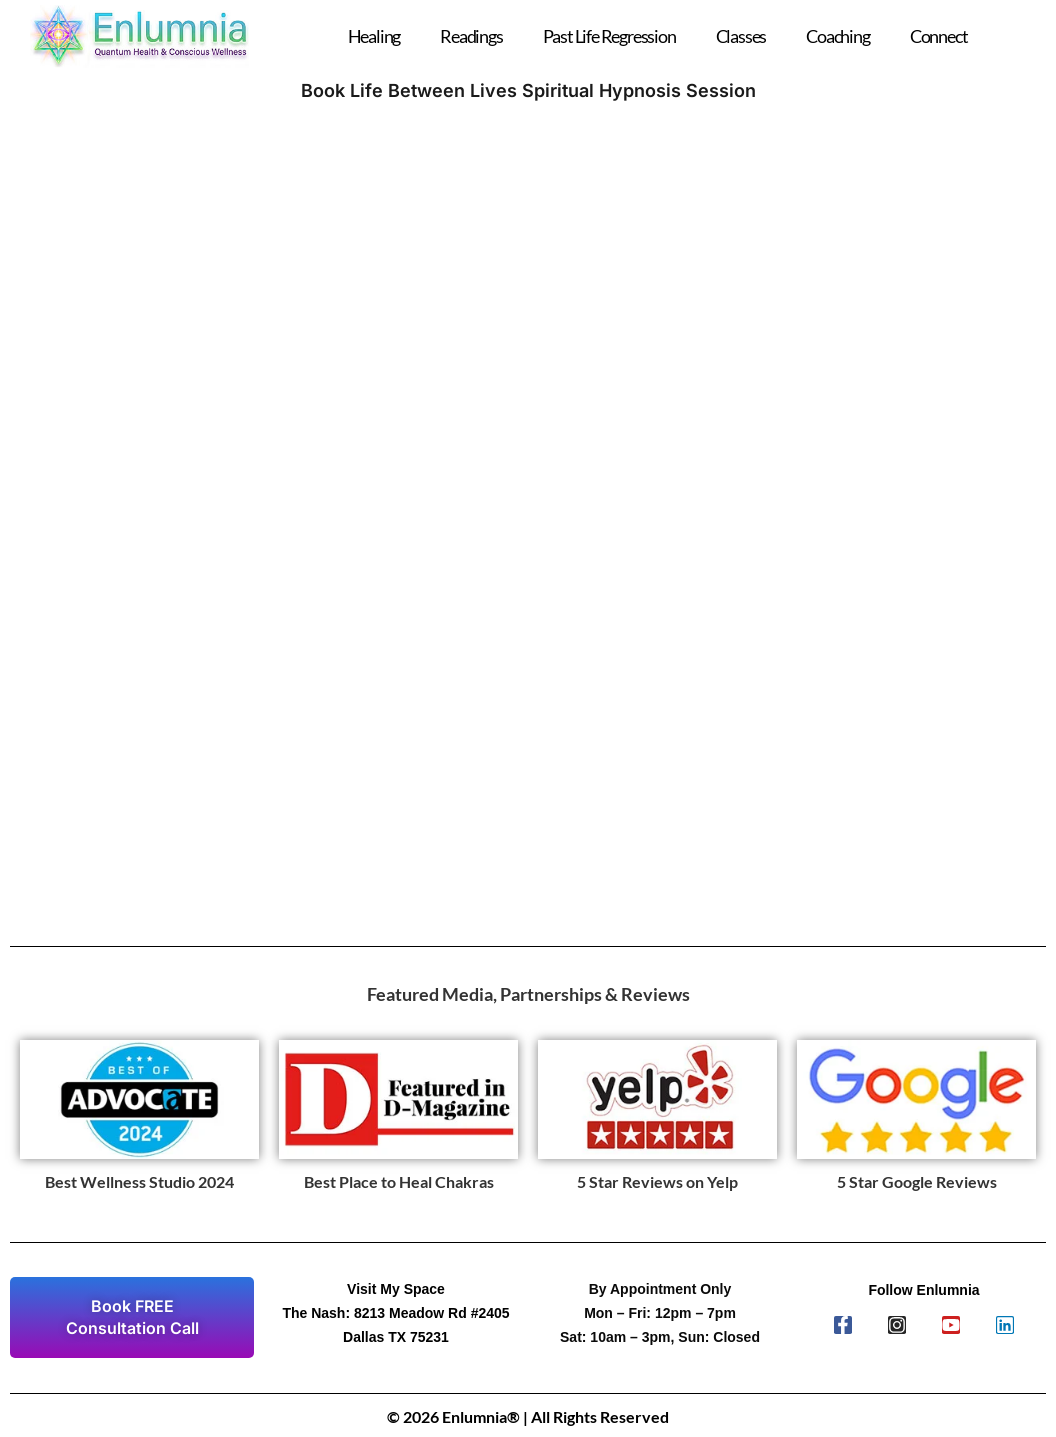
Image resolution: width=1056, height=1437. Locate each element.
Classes (741, 36)
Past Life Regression (609, 36)
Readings (471, 36)
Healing (374, 36)
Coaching (837, 36)
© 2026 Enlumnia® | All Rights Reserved (528, 1416)
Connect (939, 36)
